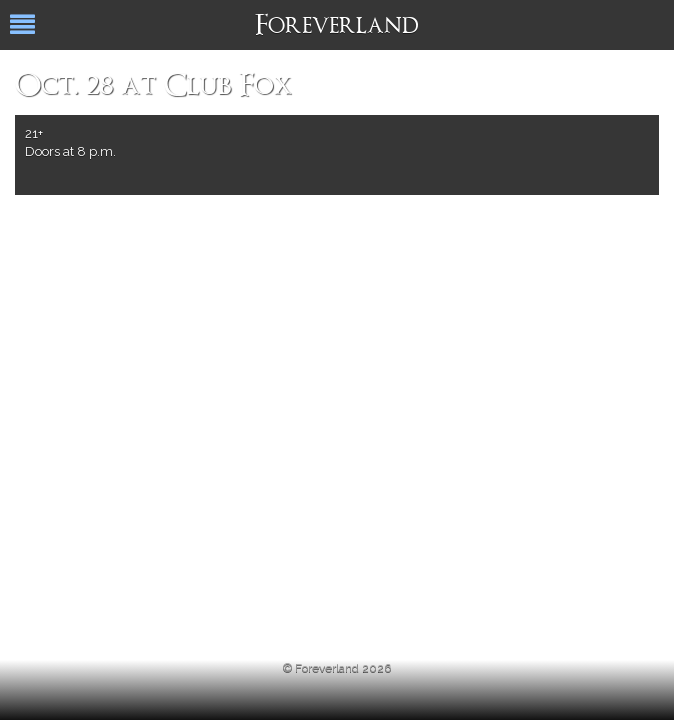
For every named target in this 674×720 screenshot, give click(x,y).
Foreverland (337, 27)
